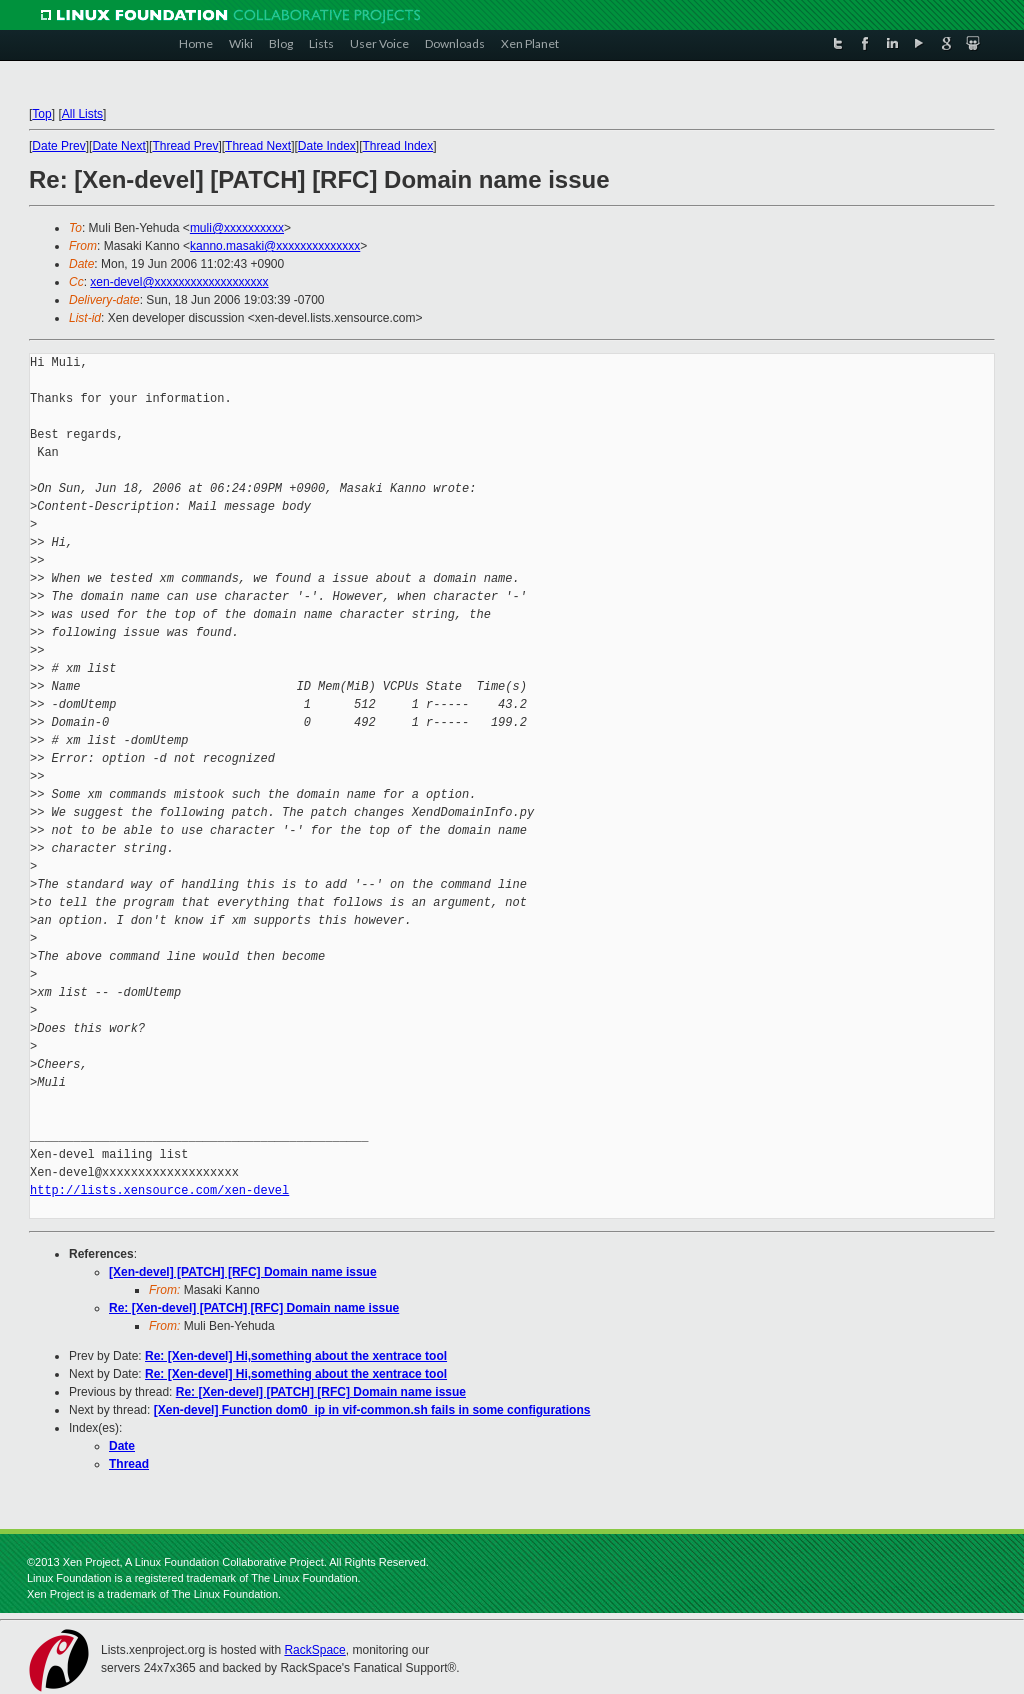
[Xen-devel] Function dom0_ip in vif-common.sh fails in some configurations (372, 1410)
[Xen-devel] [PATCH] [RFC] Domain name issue (243, 1272)
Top (41, 114)
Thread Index (398, 146)
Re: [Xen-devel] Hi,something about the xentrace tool (296, 1356)
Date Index (327, 146)
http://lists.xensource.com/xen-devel (159, 1190)
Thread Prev (185, 146)
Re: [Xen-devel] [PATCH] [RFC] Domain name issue (254, 1308)
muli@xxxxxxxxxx (237, 228)
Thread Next (258, 146)
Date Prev (58, 146)
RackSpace (314, 1650)
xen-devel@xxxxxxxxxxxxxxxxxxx (179, 282)
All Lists (82, 114)
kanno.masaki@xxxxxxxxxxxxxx (275, 246)
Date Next (118, 146)
